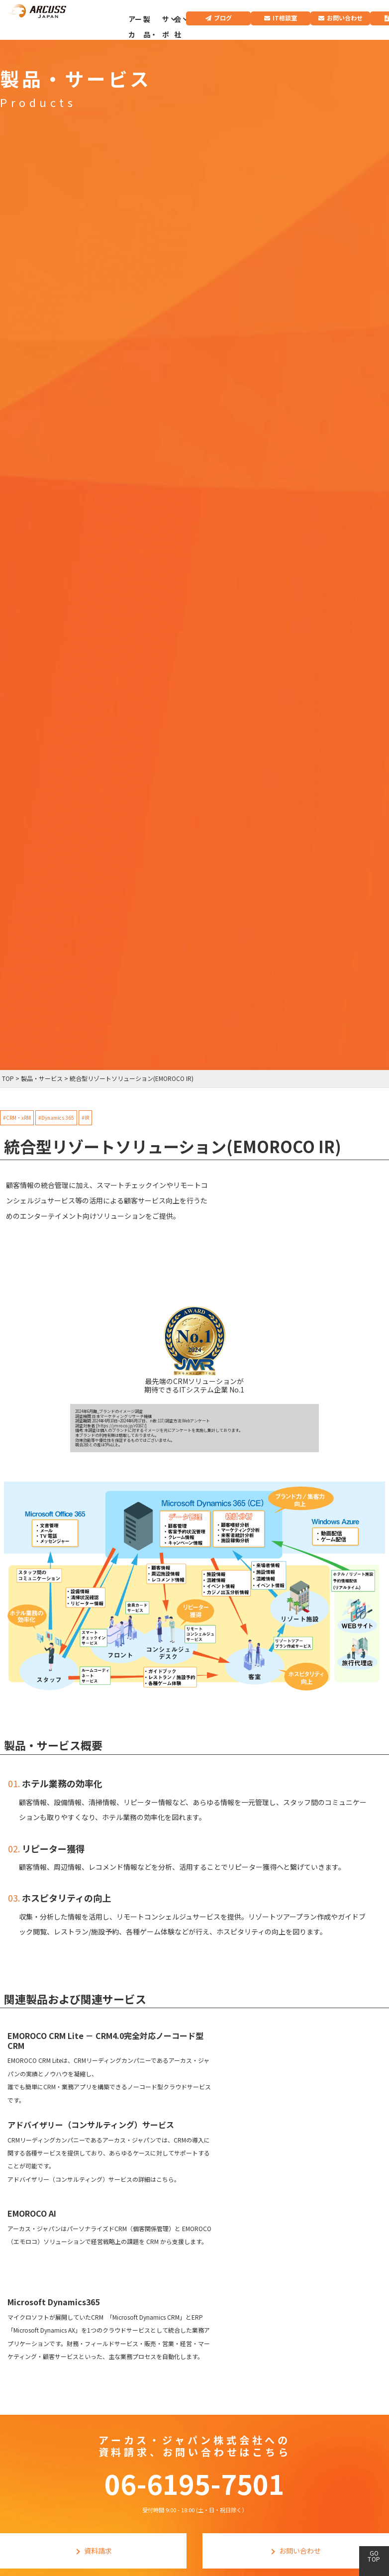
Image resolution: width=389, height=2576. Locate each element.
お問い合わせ (345, 17)
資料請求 (98, 2551)
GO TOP (374, 2556)
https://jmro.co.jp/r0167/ (121, 1425)
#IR (85, 1117)
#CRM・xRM (17, 1117)
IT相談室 (285, 17)
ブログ (223, 17)
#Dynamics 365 (56, 1117)
